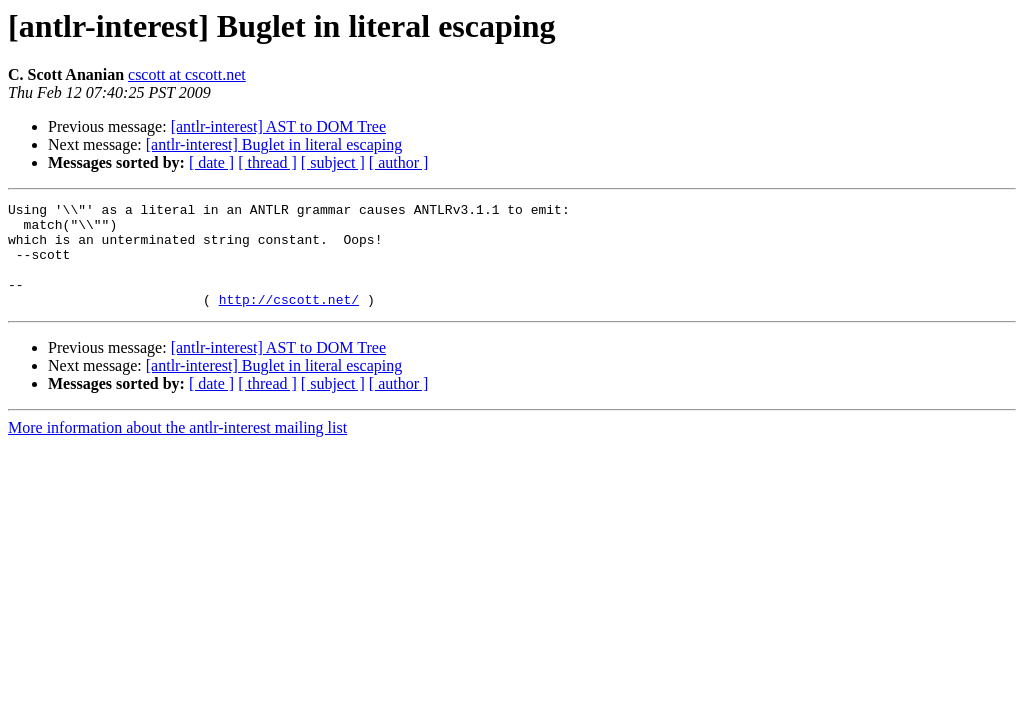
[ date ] (211, 162)
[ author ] (399, 162)
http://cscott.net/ (289, 320)
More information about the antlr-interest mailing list (177, 448)
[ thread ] (267, 162)
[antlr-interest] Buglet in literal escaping (274, 144)
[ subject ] (333, 162)
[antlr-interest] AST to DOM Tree (278, 126)
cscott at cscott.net (187, 74)
